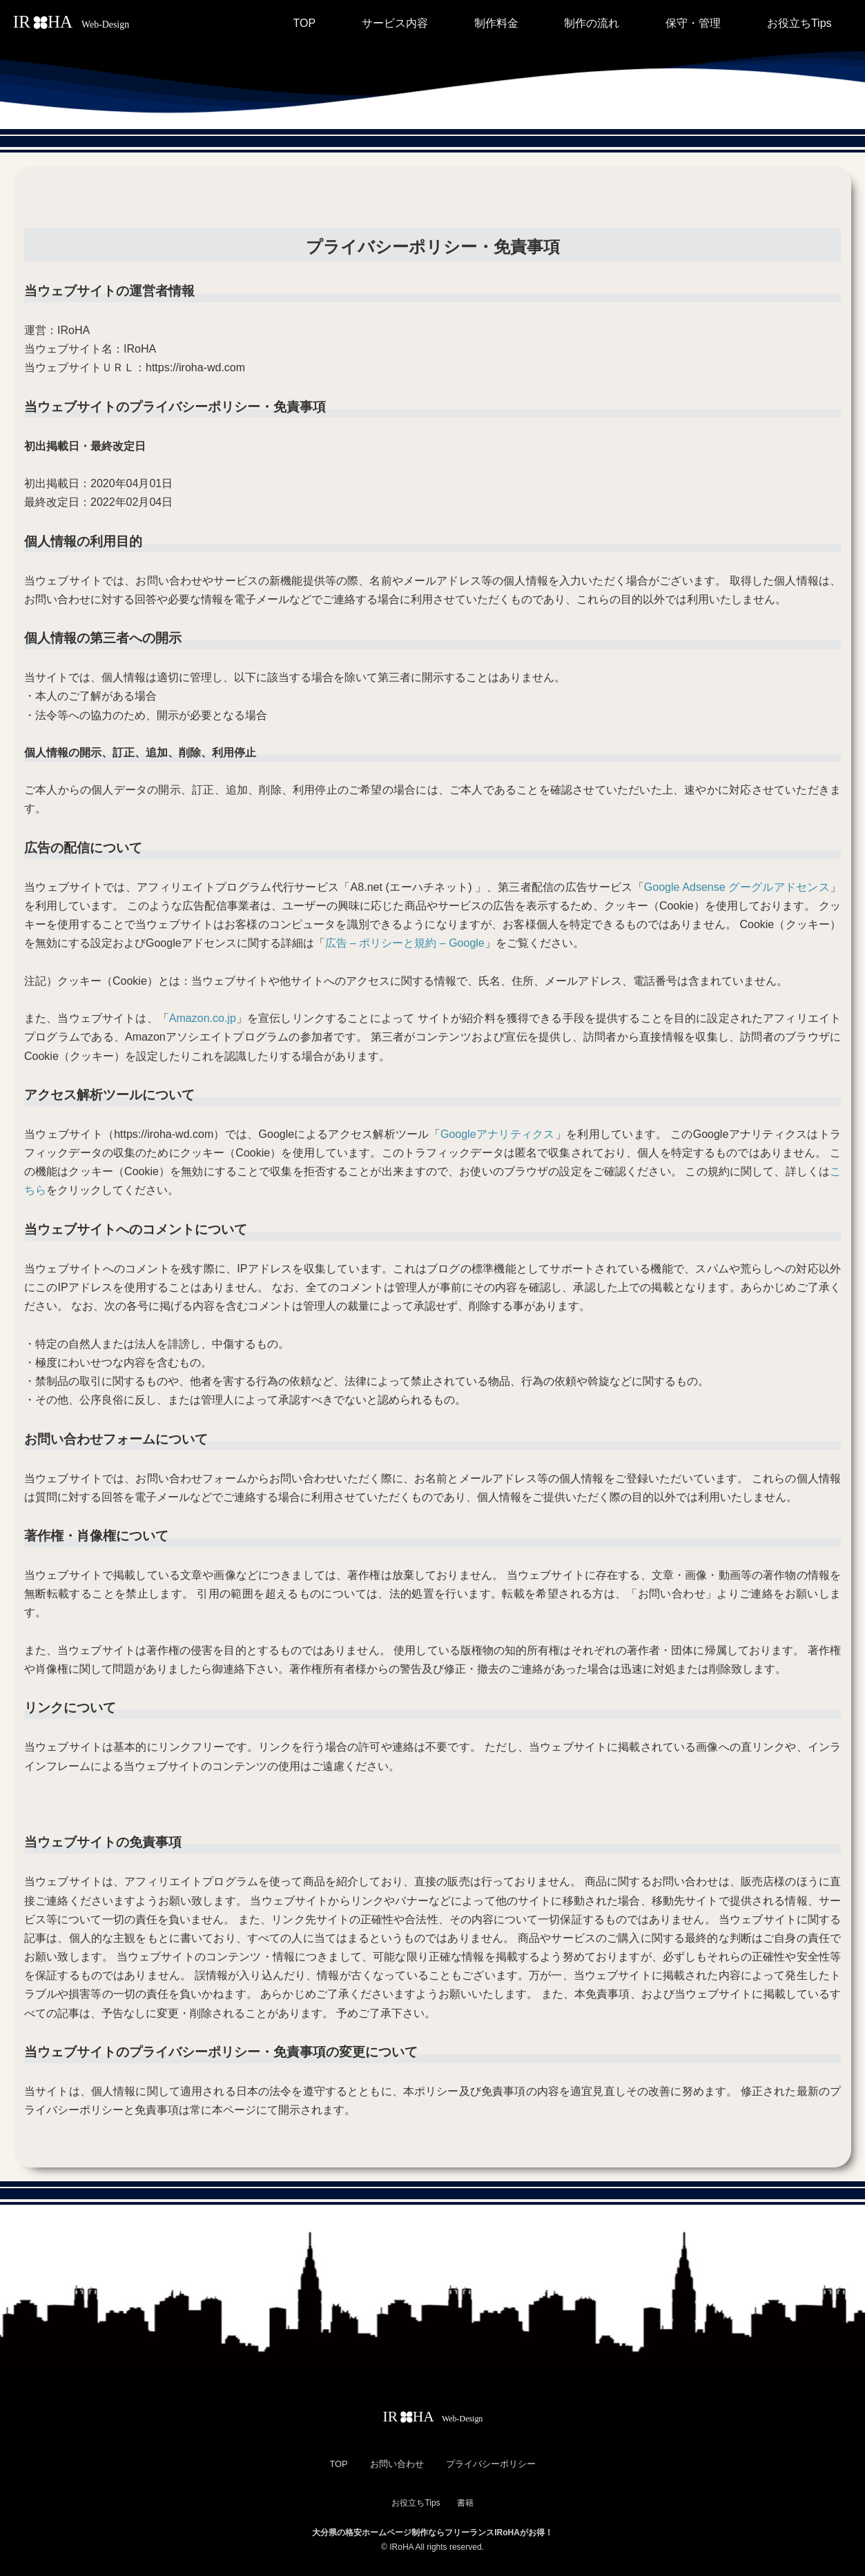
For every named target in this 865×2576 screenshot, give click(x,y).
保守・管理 (693, 23)
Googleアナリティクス (497, 1134)
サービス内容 (395, 23)
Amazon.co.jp (202, 1018)
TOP (304, 23)
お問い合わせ (397, 2464)
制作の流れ (591, 23)
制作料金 (496, 23)
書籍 (465, 2503)
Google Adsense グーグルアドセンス (737, 887)
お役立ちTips (799, 23)
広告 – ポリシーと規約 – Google (405, 943)
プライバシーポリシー (491, 2464)
